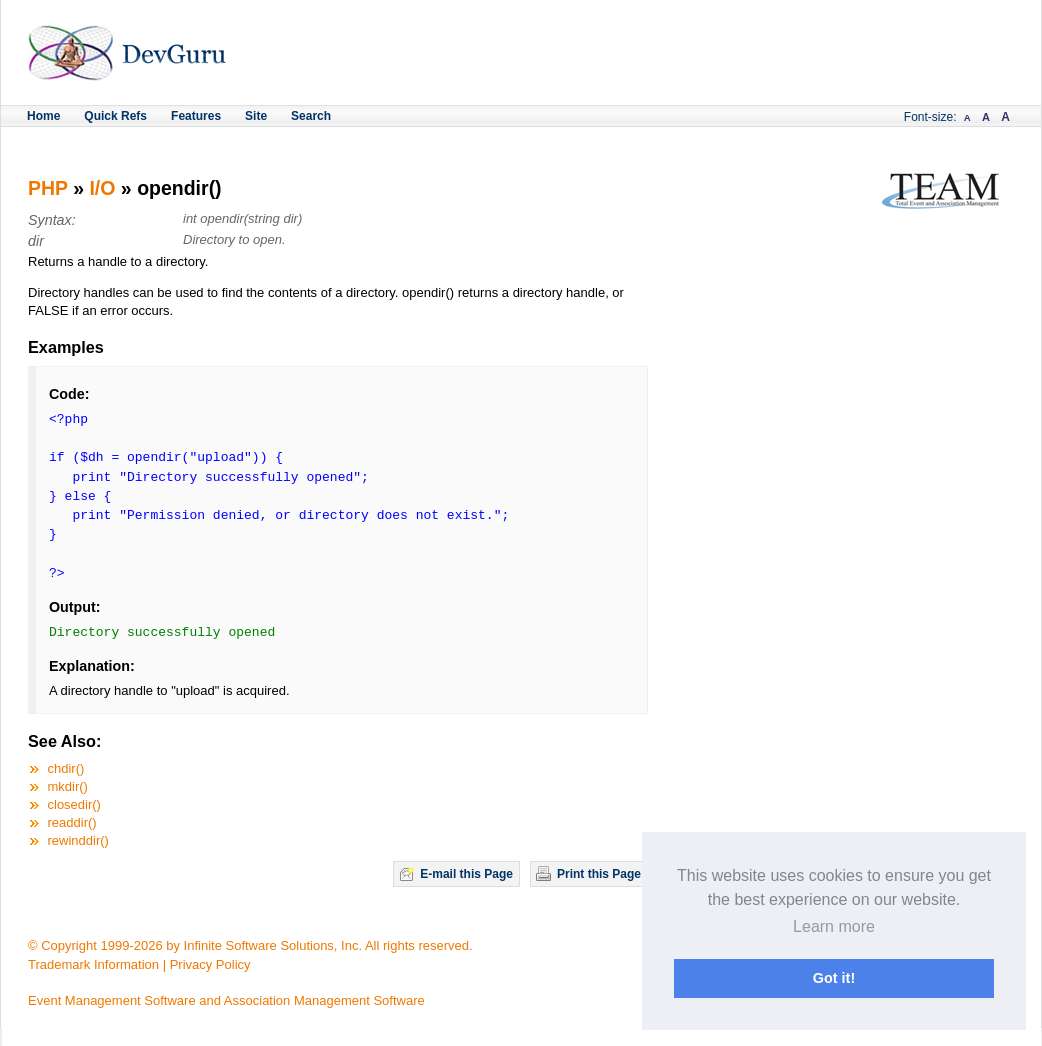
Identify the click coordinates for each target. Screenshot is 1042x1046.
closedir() (74, 804)
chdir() (66, 768)
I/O (102, 188)
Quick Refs (115, 116)
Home (43, 116)
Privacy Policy (210, 964)
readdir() (72, 822)
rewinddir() (78, 840)
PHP (48, 188)
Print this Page (599, 874)
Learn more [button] (834, 926)
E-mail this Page (466, 874)
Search (311, 116)
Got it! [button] (834, 978)
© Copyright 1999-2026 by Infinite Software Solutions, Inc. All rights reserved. (250, 945)
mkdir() (68, 786)
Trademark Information (93, 964)
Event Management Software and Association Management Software (226, 1000)
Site (256, 116)
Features (196, 116)
